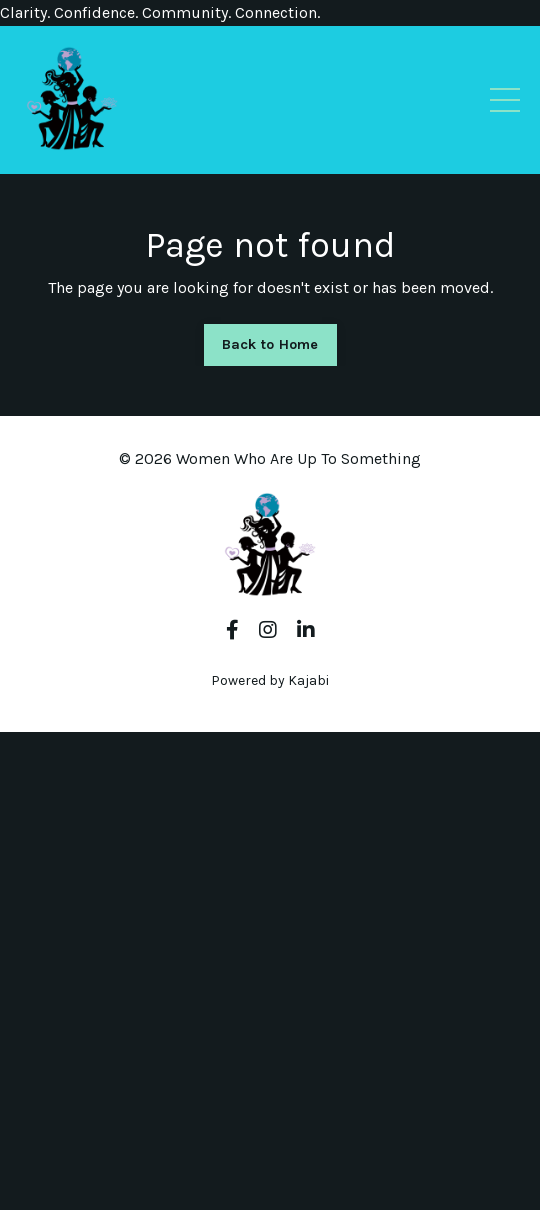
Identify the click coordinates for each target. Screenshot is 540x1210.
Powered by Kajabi (270, 680)
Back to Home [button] (270, 344)
